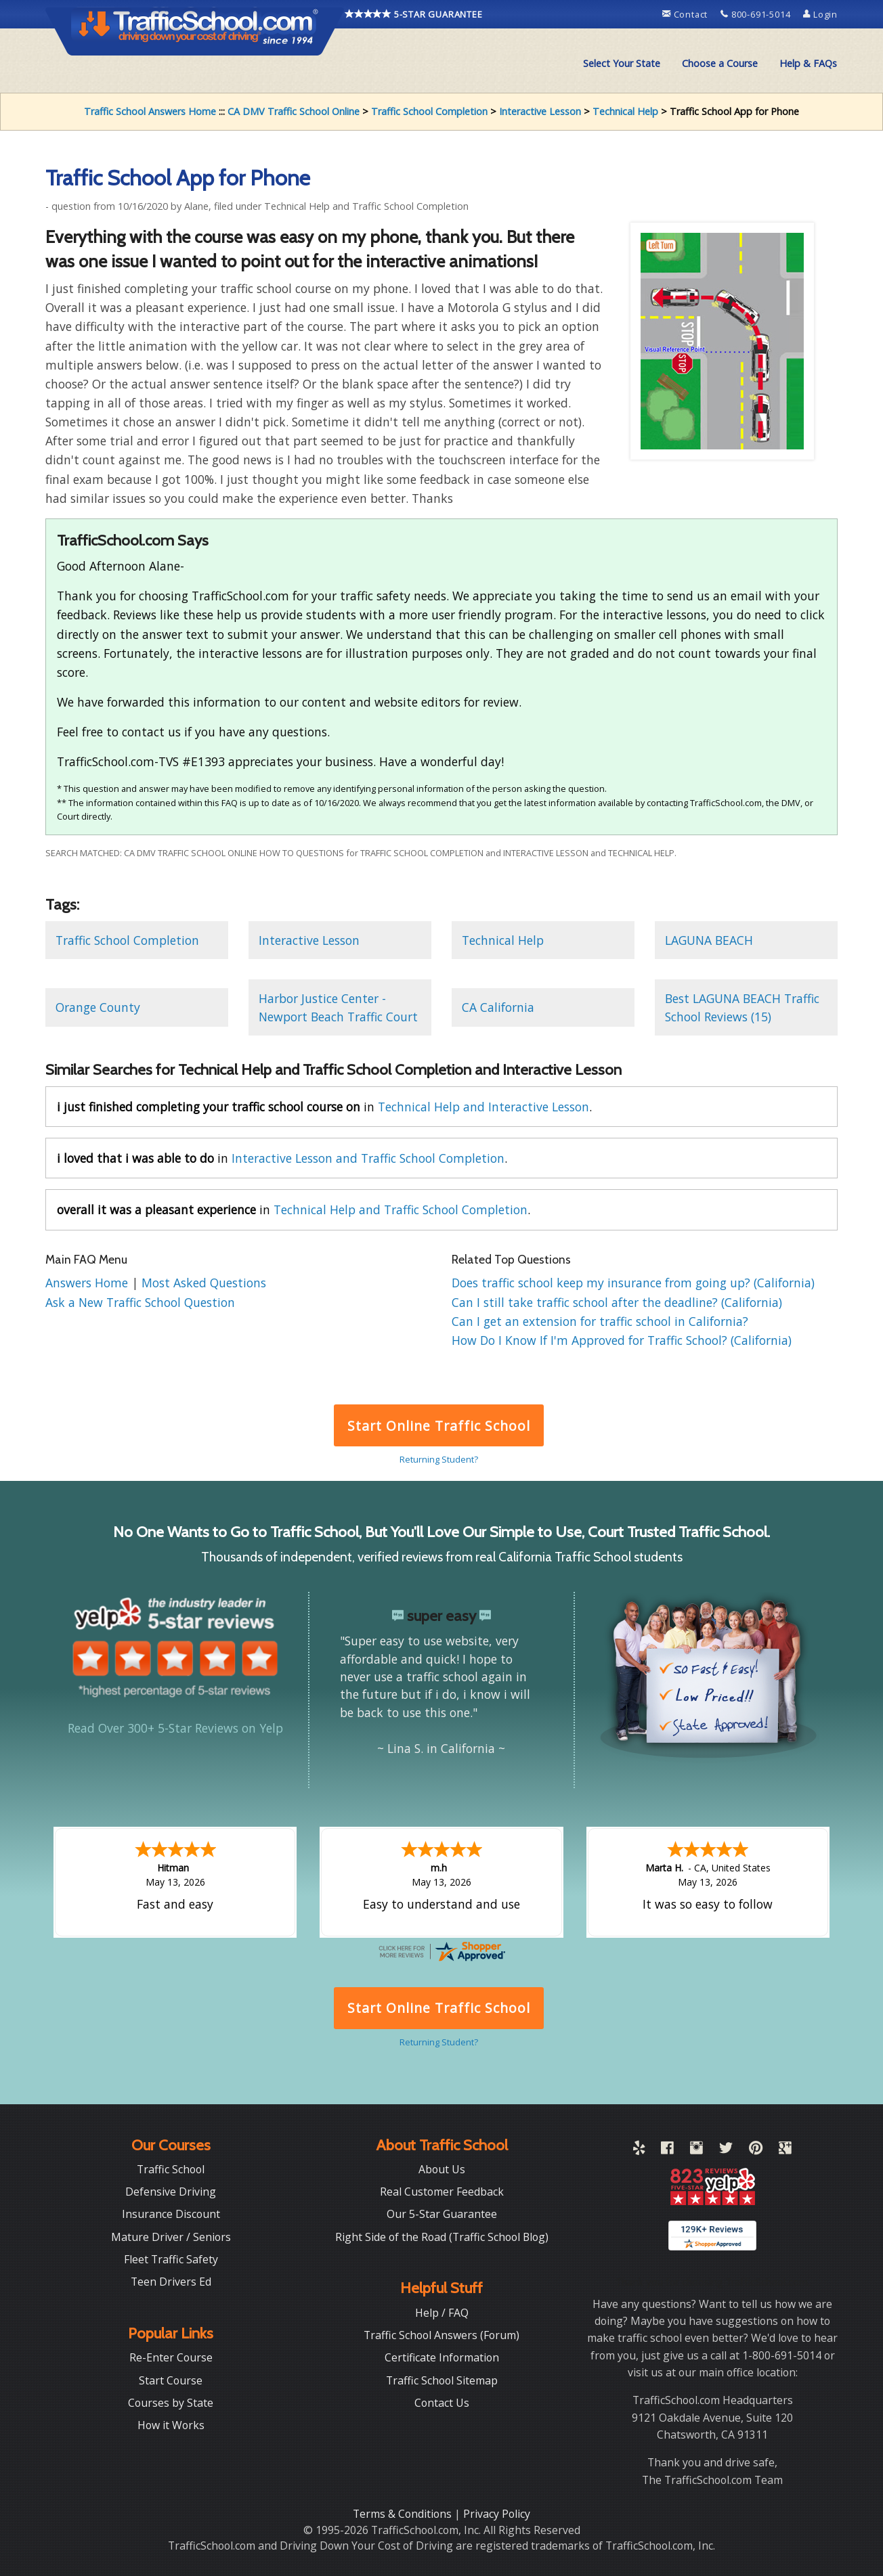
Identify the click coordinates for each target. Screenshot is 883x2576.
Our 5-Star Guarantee (442, 2213)
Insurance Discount (171, 2213)
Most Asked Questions (204, 1282)
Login (820, 14)
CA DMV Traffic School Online (294, 111)
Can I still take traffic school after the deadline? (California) (617, 1302)
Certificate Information (442, 2357)
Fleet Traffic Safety (171, 2259)
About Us (441, 2169)
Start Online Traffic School (438, 1426)
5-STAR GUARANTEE (414, 14)
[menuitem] (621, 64)
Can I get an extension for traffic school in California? (600, 1321)
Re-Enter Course (171, 2357)
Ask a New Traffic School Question (140, 1302)
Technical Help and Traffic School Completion (400, 1209)
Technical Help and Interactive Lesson (483, 1106)
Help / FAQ (442, 2312)
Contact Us (441, 2402)
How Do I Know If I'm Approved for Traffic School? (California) (622, 1340)
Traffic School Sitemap (442, 2380)
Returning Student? (439, 1459)
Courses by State (170, 2402)
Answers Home (88, 1282)
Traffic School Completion (429, 111)
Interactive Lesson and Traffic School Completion (368, 1158)
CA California (498, 1007)
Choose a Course (720, 63)
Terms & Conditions (403, 2513)
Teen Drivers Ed (171, 2281)
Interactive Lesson (540, 111)
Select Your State (621, 63)
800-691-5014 (756, 14)
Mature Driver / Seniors (171, 2236)
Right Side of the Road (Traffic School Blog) (441, 2236)
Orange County (98, 1007)
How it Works (170, 2425)
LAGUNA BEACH (709, 940)
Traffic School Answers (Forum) (441, 2335)
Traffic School (170, 2169)
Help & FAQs (808, 63)
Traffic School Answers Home (150, 111)
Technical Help (625, 111)
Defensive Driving (170, 2191)
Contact (686, 14)
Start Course (170, 2380)
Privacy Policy (496, 2513)
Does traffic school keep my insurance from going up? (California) (633, 1282)
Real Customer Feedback (442, 2191)
